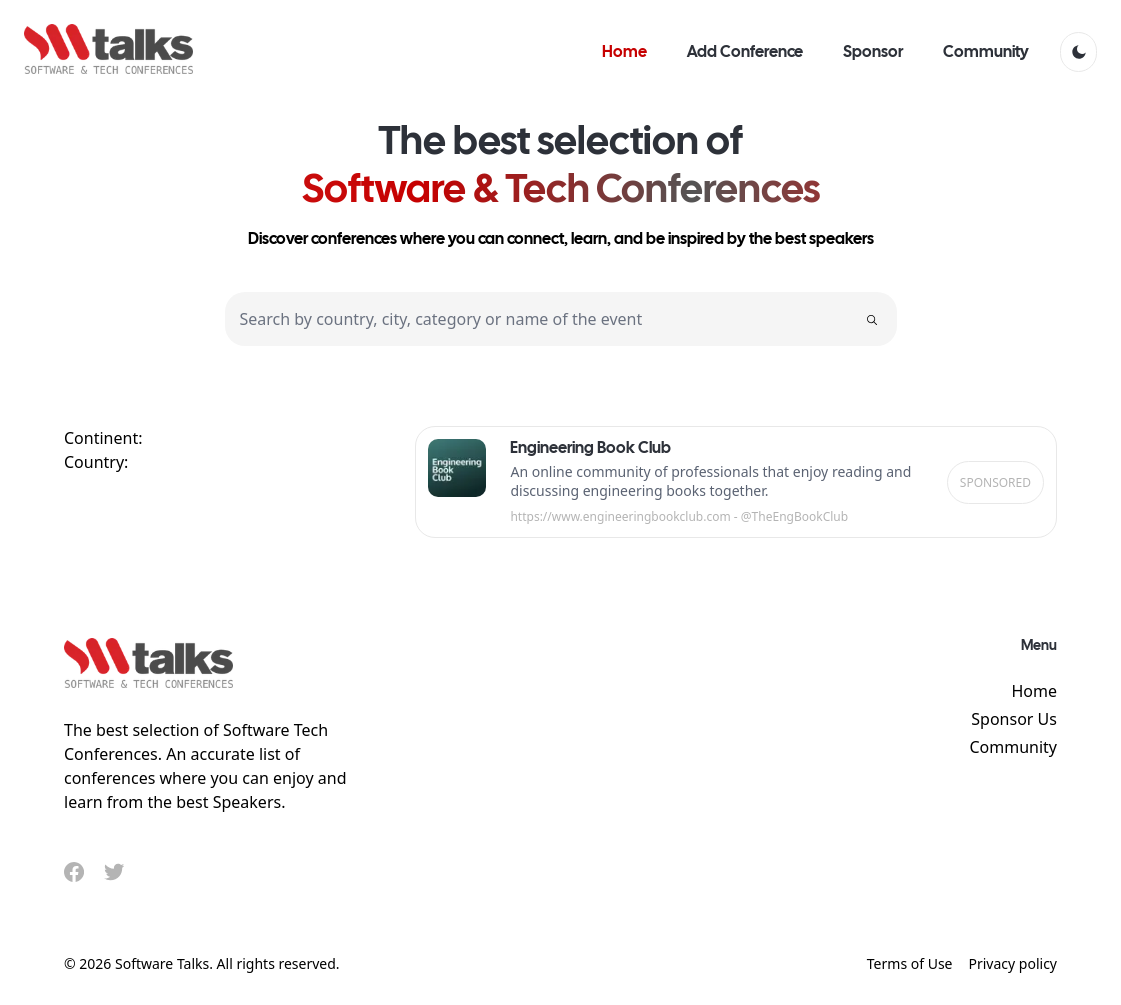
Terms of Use (910, 963)
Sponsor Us (1014, 719)
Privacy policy (1013, 963)
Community (1013, 747)
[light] (1078, 52)
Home (1034, 691)
